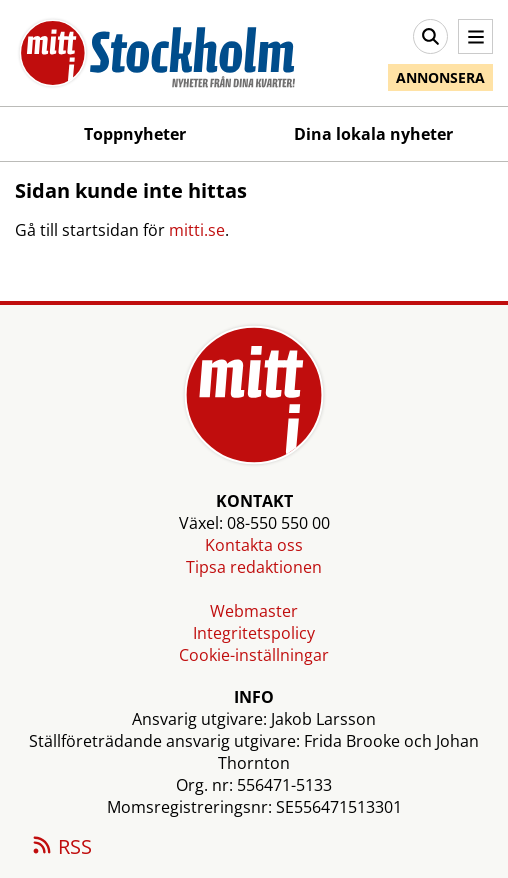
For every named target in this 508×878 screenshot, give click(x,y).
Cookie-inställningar (254, 655)
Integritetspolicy (254, 633)
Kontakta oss (254, 545)
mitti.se (197, 230)
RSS (61, 848)
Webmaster (254, 611)
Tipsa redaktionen (254, 567)
